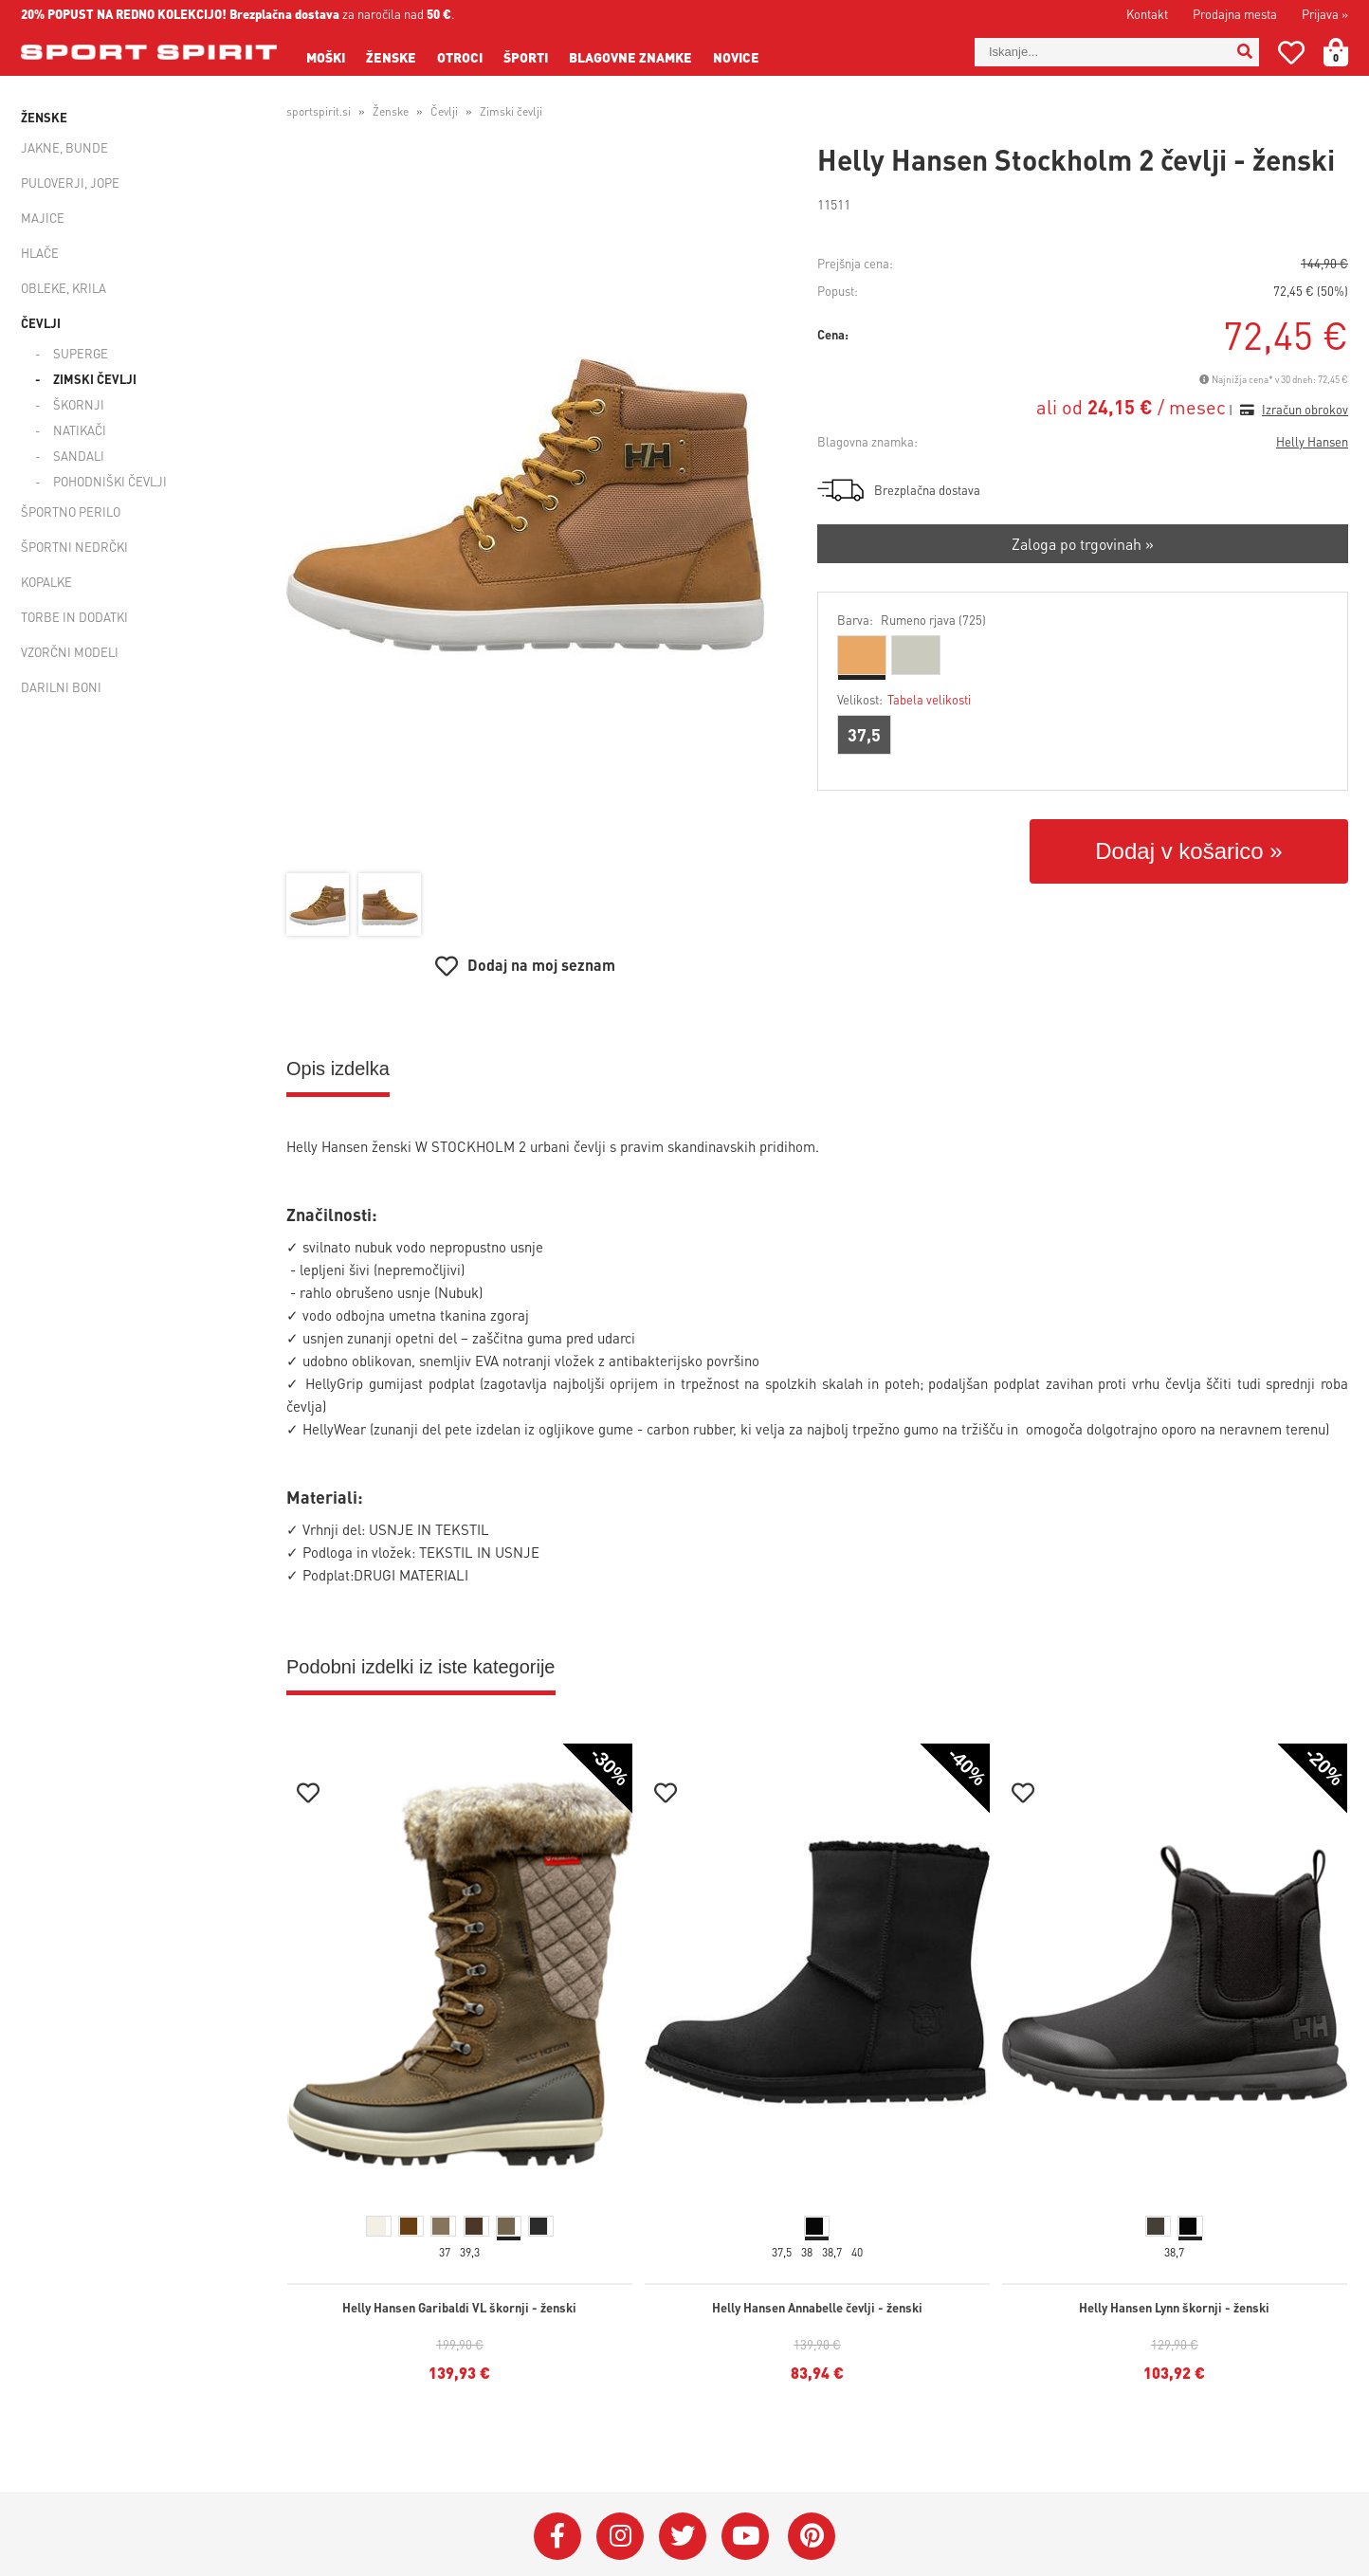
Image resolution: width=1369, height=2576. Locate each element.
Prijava (1325, 14)
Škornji (78, 404)
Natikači (79, 430)
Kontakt (1147, 14)
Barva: (911, 620)
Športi (525, 56)
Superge (80, 353)
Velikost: (904, 699)
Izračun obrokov (1305, 409)
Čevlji (41, 323)
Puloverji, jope (70, 182)
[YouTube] (745, 2536)
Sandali (78, 456)
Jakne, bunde (64, 147)
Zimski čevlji (95, 379)
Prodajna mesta (1235, 14)
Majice (42, 218)
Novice (736, 56)
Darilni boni (61, 687)
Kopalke (46, 582)
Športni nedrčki (74, 547)
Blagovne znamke (630, 56)
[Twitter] (682, 2536)
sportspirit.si (318, 111)
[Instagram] (620, 2536)
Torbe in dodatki (74, 617)
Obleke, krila (63, 288)
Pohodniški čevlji (110, 481)
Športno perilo (70, 511)
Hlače (40, 253)
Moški (325, 56)
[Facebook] (557, 2536)
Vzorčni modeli (70, 652)
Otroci (460, 56)
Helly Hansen (1312, 441)
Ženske (391, 56)
